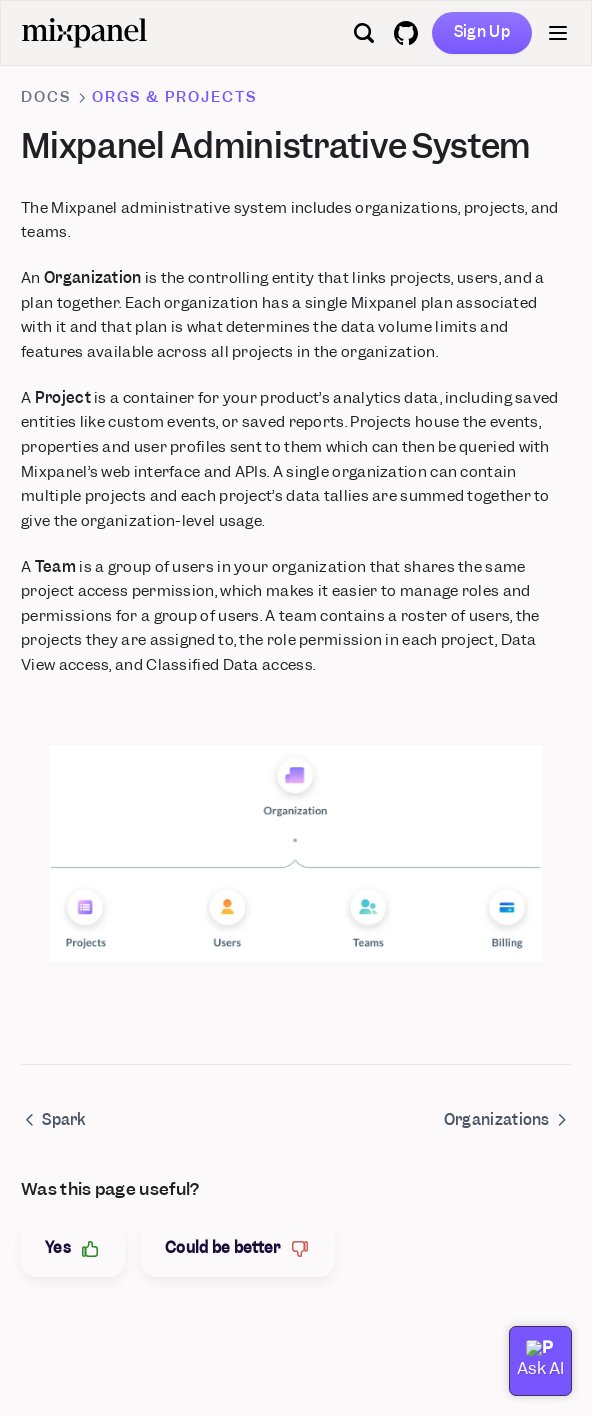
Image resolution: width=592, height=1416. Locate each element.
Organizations (507, 1120)
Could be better (238, 1248)
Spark (53, 1120)
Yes (73, 1248)
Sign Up (482, 32)
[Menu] (558, 33)
